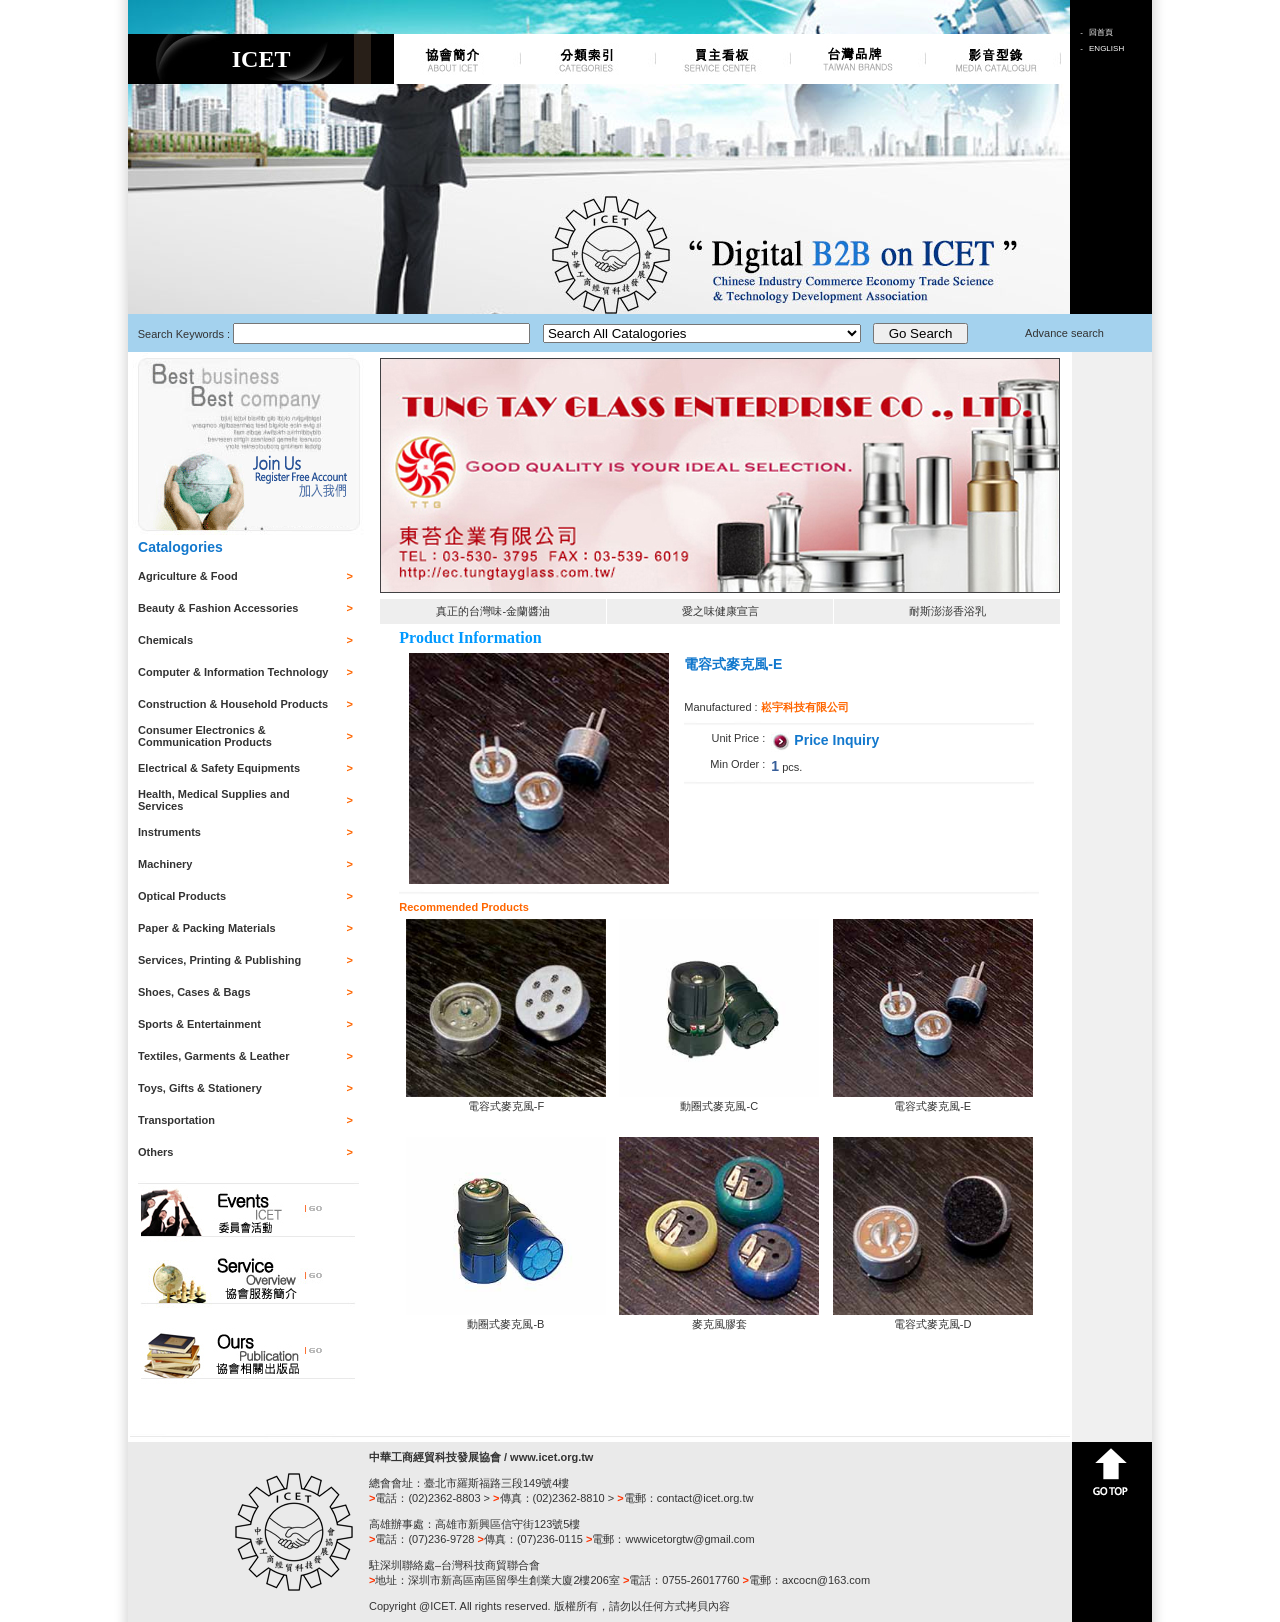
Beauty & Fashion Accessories (218, 608)
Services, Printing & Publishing (219, 960)
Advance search (1064, 333)
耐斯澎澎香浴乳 (947, 611)
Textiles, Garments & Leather (213, 1056)
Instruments (169, 832)
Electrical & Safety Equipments (219, 768)
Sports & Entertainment (199, 1024)
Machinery (165, 864)
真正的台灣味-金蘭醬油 (493, 611)
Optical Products (182, 896)
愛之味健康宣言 (720, 611)
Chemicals (165, 640)
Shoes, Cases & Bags (194, 992)
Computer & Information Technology (233, 672)
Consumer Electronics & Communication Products (205, 736)
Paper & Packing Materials (207, 928)
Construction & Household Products (233, 704)
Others (155, 1152)
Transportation (176, 1120)
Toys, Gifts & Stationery (200, 1088)
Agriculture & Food (188, 576)
